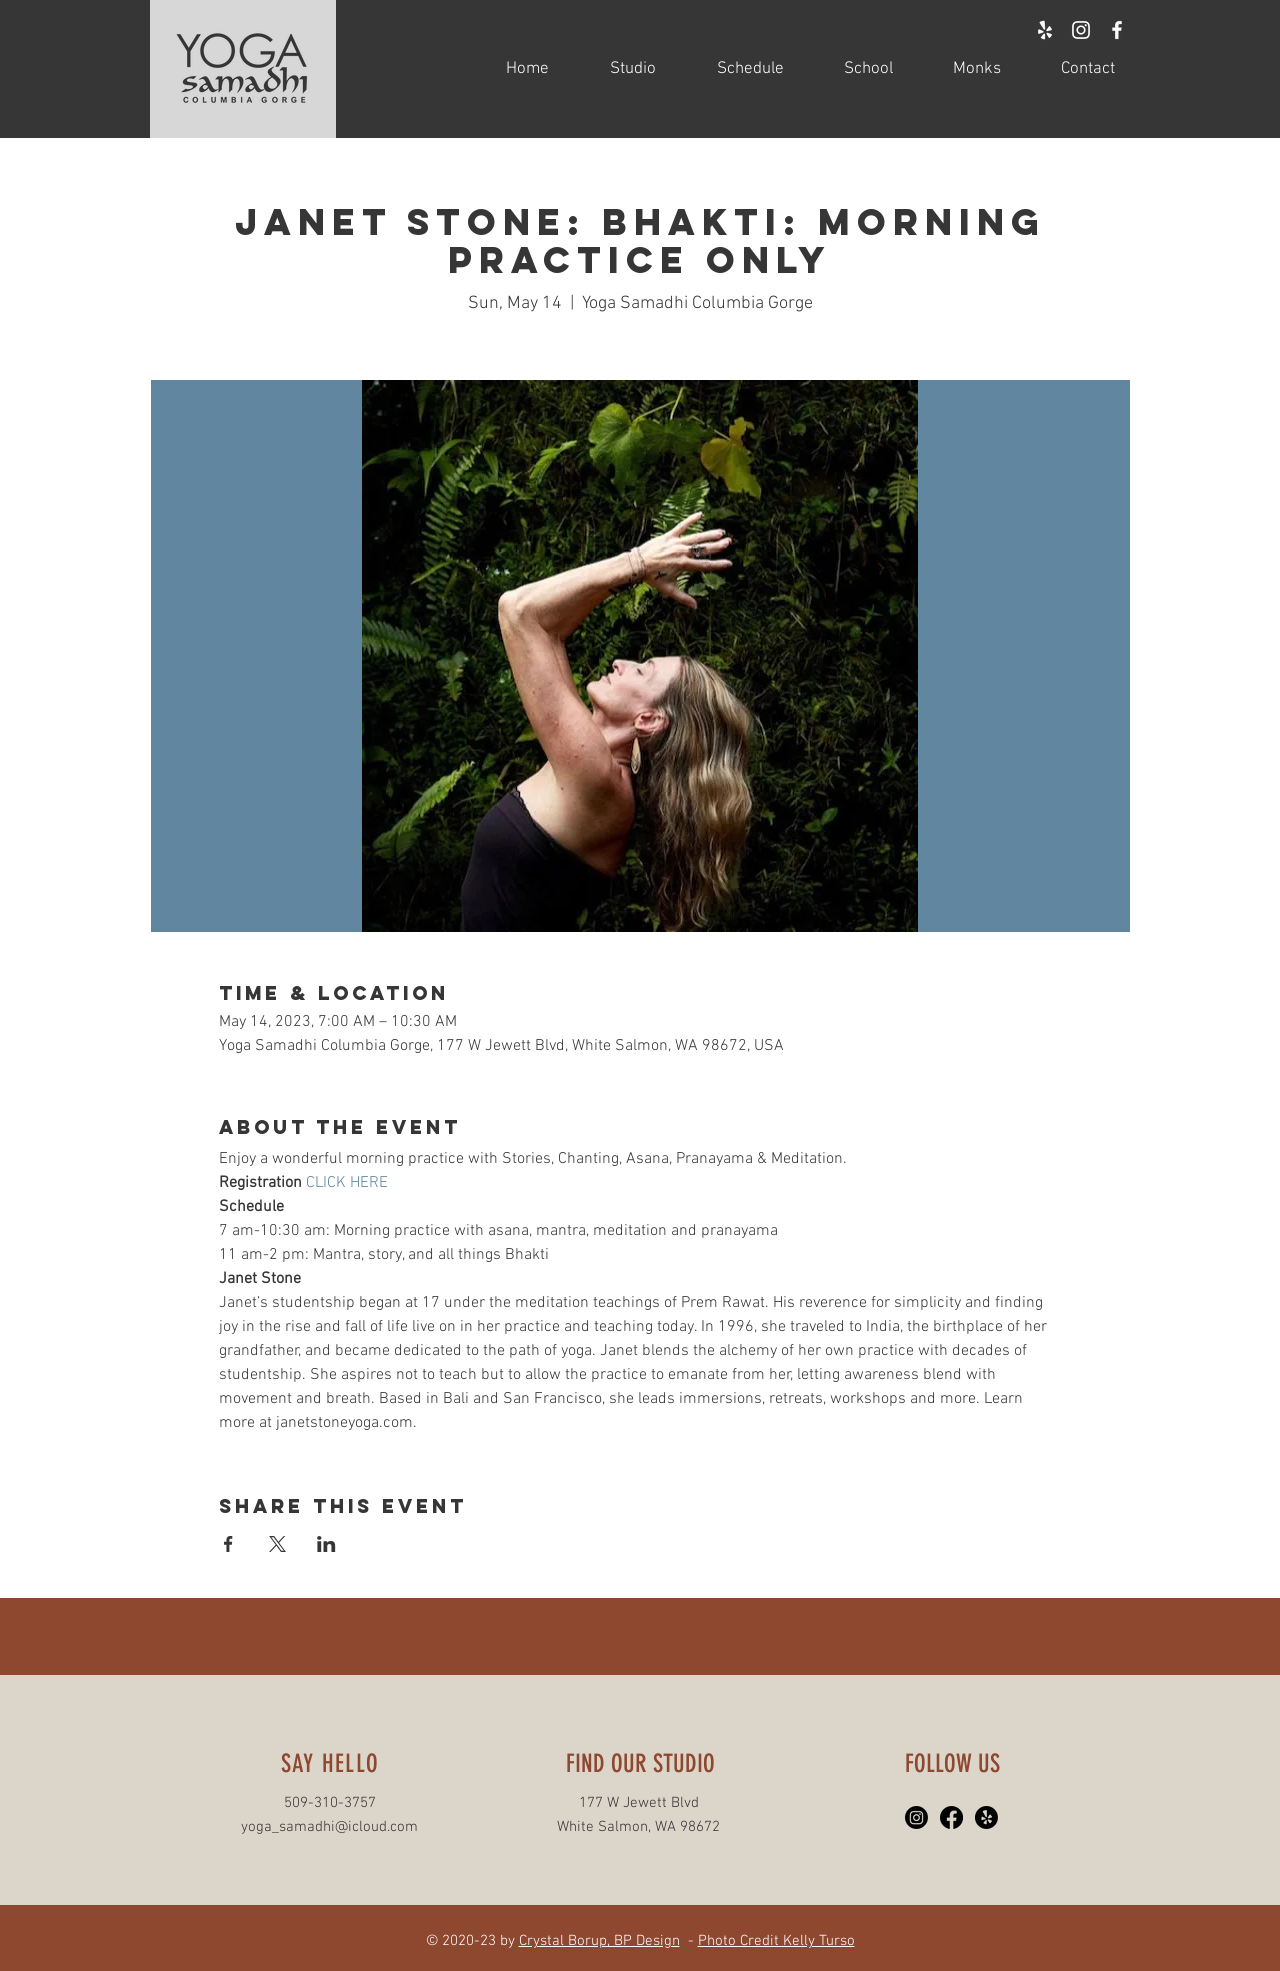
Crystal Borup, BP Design (599, 1941)
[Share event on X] (277, 1544)
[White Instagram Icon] (1081, 30)
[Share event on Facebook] (228, 1544)
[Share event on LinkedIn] (326, 1544)
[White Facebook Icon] (1117, 30)
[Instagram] (916, 1817)
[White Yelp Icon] (1045, 30)
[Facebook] (951, 1817)
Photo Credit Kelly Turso (776, 1941)
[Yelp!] (986, 1817)
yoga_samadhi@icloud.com (329, 1827)
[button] (617, 69)
